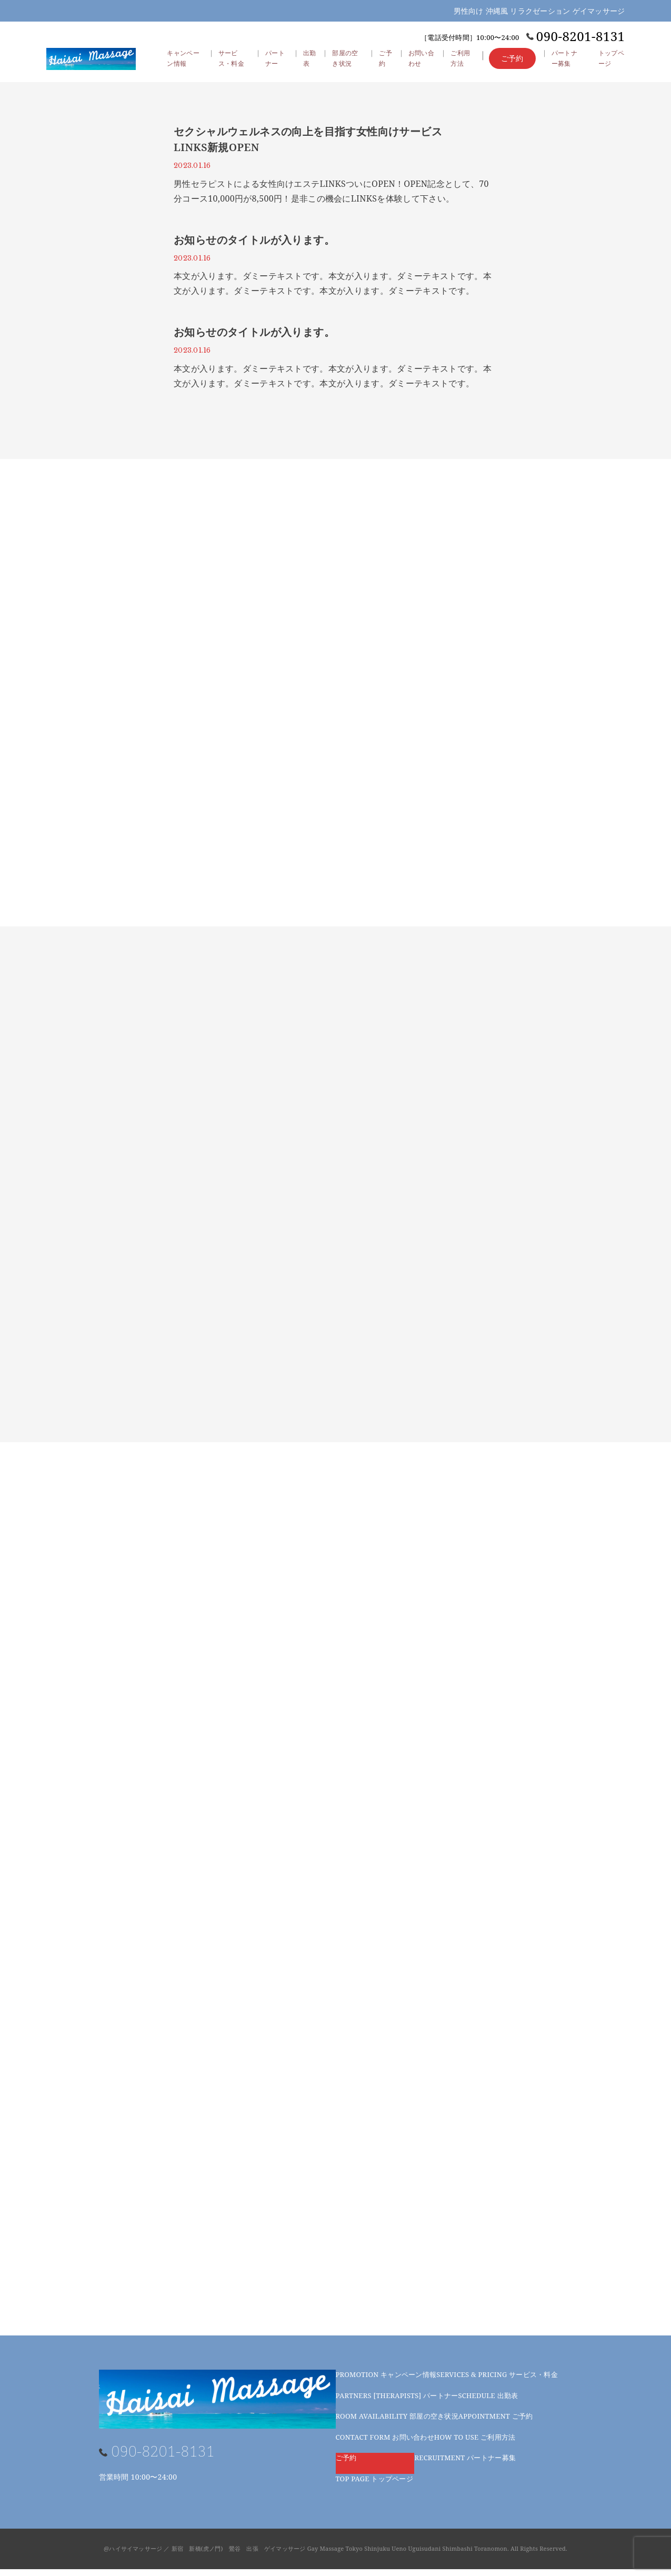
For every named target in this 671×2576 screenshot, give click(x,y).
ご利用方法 (474, 2444)
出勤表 (309, 64)
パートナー (397, 2402)
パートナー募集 (465, 2464)
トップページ (374, 2485)
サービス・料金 (497, 2381)
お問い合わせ (385, 2444)
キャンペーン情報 (386, 2381)
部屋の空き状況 (397, 2423)
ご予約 (385, 64)
